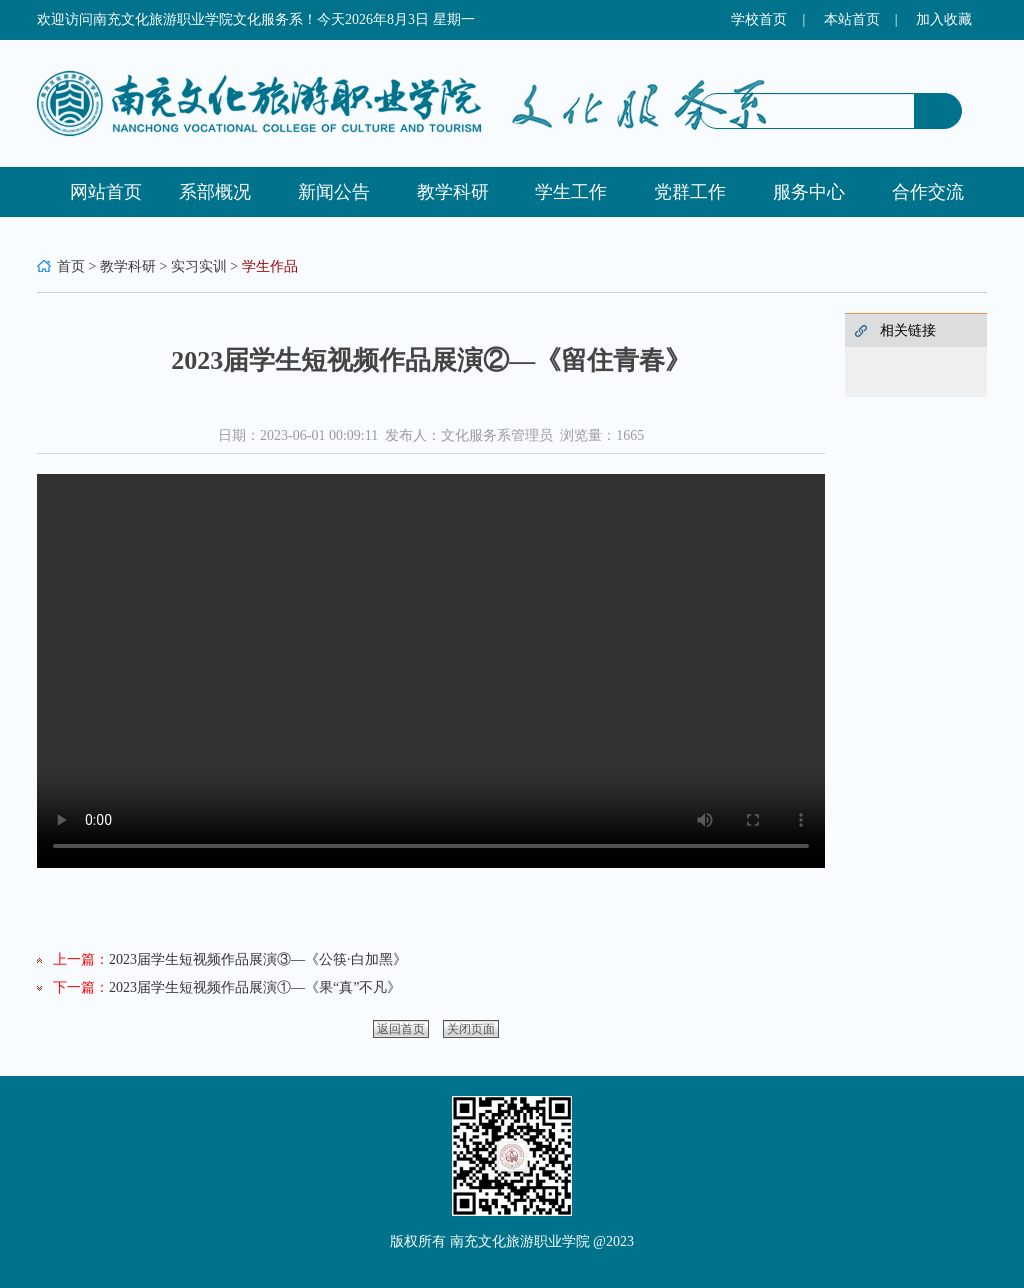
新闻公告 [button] (334, 192)
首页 (71, 266)
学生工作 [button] (571, 192)
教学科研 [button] (453, 192)
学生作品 (270, 266)
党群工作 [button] (690, 192)
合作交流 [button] (928, 192)
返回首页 (401, 1029)
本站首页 (852, 19)
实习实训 (199, 266)
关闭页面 (471, 1029)
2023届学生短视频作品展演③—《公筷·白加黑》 (258, 959)
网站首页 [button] (106, 192)
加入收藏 (944, 19)
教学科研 (128, 266)
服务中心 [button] (809, 192)
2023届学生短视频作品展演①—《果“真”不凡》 (255, 987)
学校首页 (759, 19)
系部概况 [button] (215, 192)
